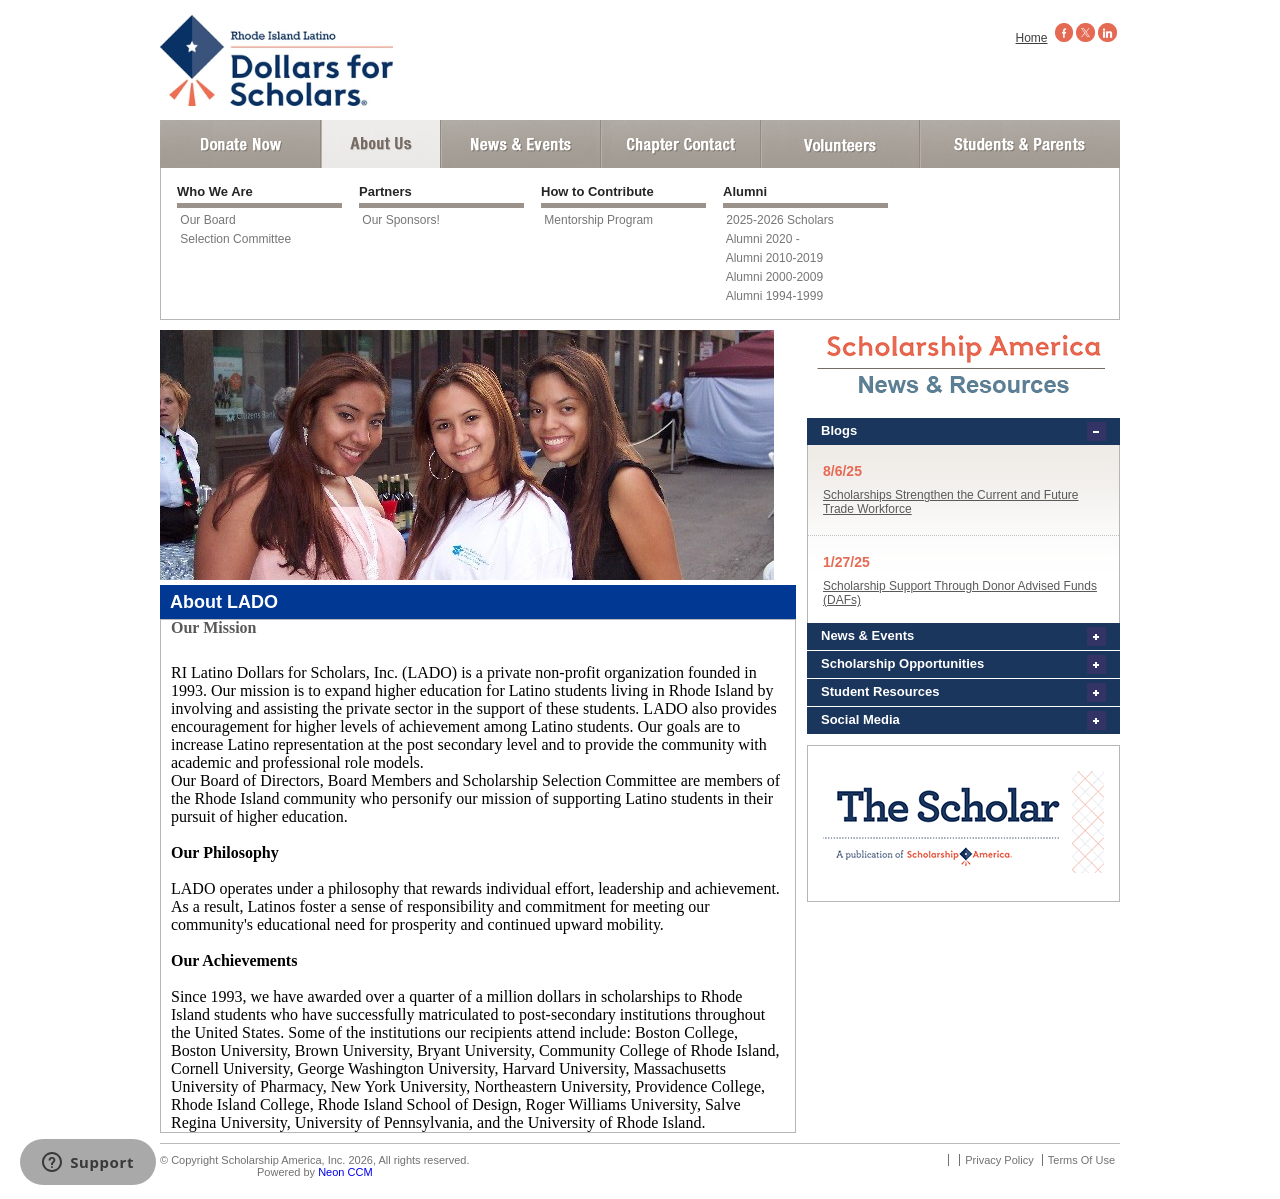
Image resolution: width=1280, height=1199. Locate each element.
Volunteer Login (839, 144)
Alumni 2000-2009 (774, 277)
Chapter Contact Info (681, 144)
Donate (240, 144)
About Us (381, 144)
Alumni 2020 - (763, 239)
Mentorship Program (598, 220)
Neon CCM (345, 1172)
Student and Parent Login (1019, 144)
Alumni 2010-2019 (774, 258)
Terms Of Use (1081, 1160)
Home (1032, 38)
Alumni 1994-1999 (774, 296)
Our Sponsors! (400, 220)
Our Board (207, 220)
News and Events (521, 144)
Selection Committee (235, 239)
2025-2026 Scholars (779, 220)
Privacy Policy (999, 1160)
